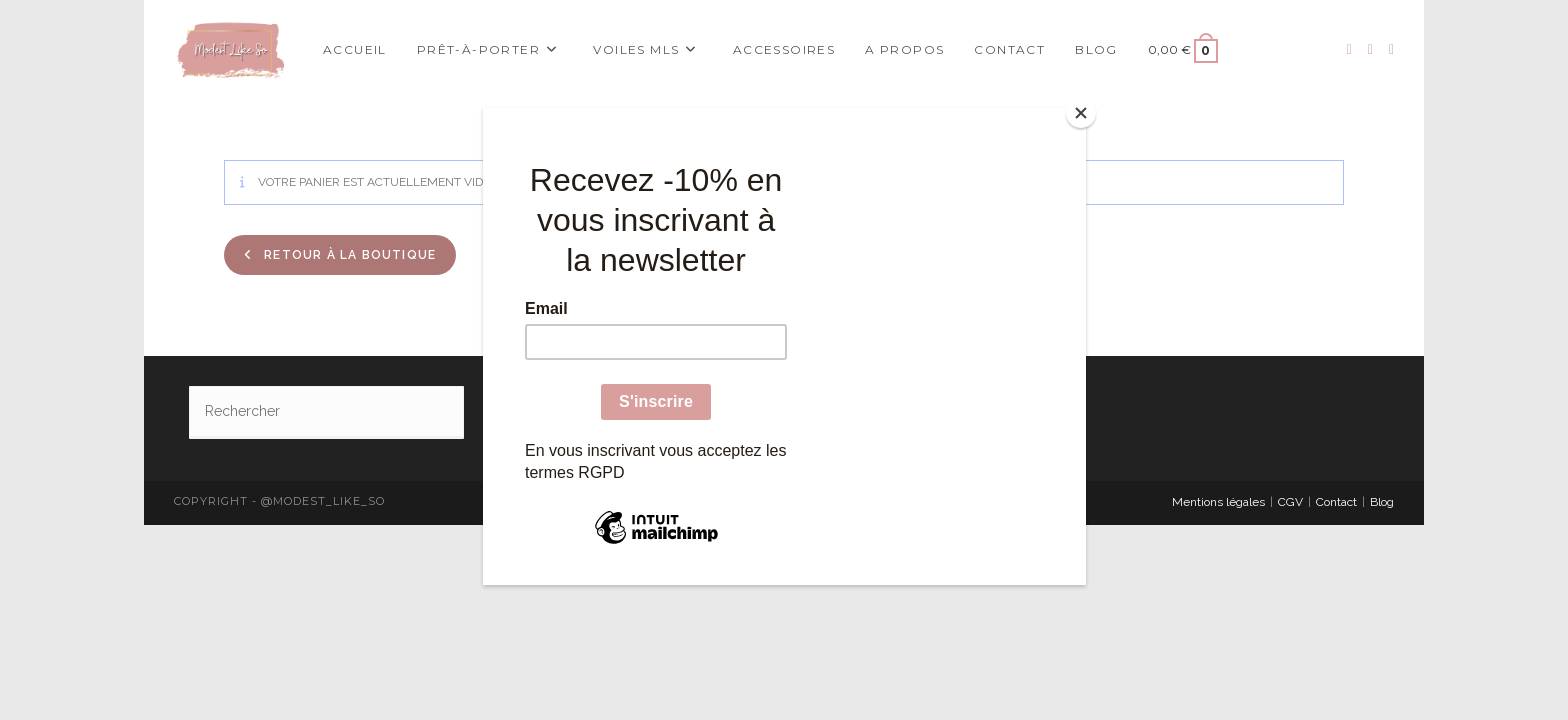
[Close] (1081, 113)
